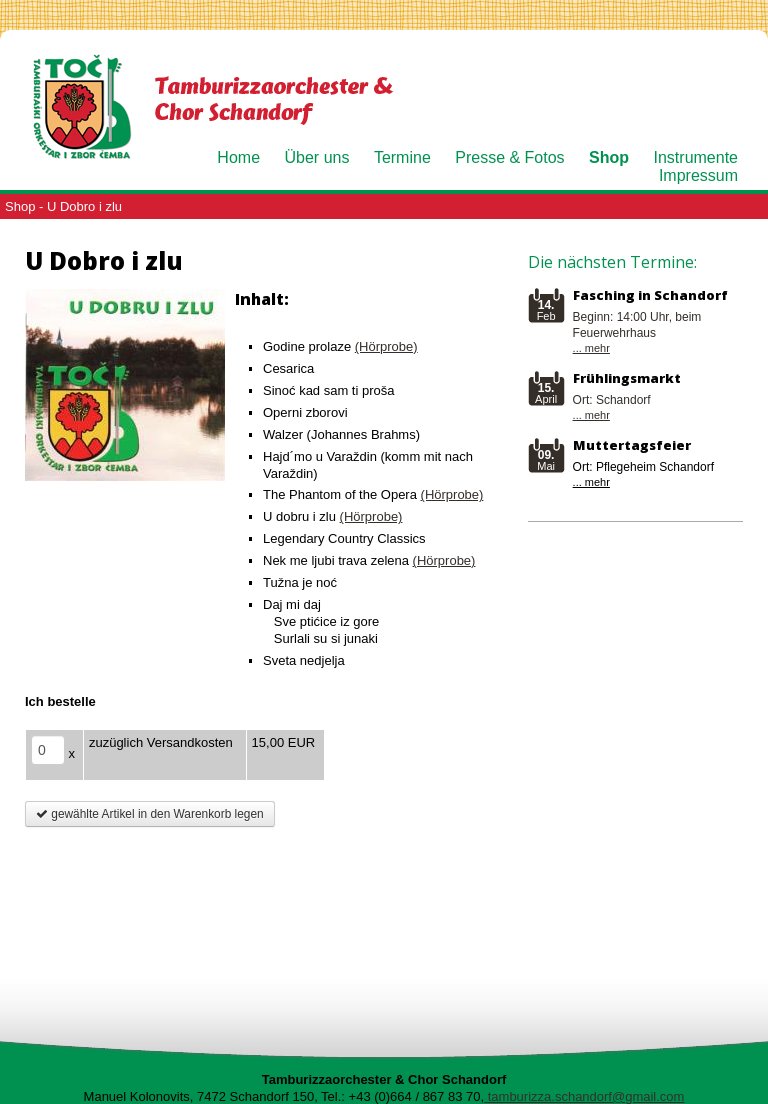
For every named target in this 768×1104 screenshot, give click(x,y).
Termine (402, 157)
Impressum (698, 175)
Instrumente (696, 157)
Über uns (317, 157)
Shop (609, 157)
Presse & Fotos (509, 157)
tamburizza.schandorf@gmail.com (584, 1096)
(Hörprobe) (386, 346)
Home (238, 157)
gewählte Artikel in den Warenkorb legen (150, 814)
